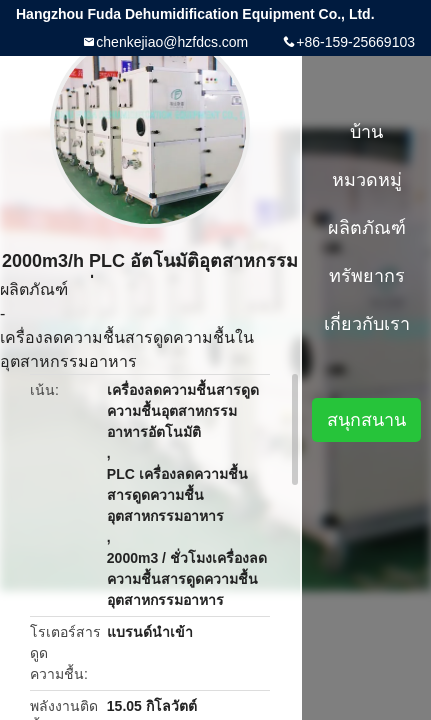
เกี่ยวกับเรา (367, 324)
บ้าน (366, 132)
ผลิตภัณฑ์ (34, 289)
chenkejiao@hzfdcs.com (172, 42)
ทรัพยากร (367, 276)
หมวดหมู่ (367, 180)
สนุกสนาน (366, 420)
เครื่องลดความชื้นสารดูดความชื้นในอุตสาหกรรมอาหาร (127, 349)
